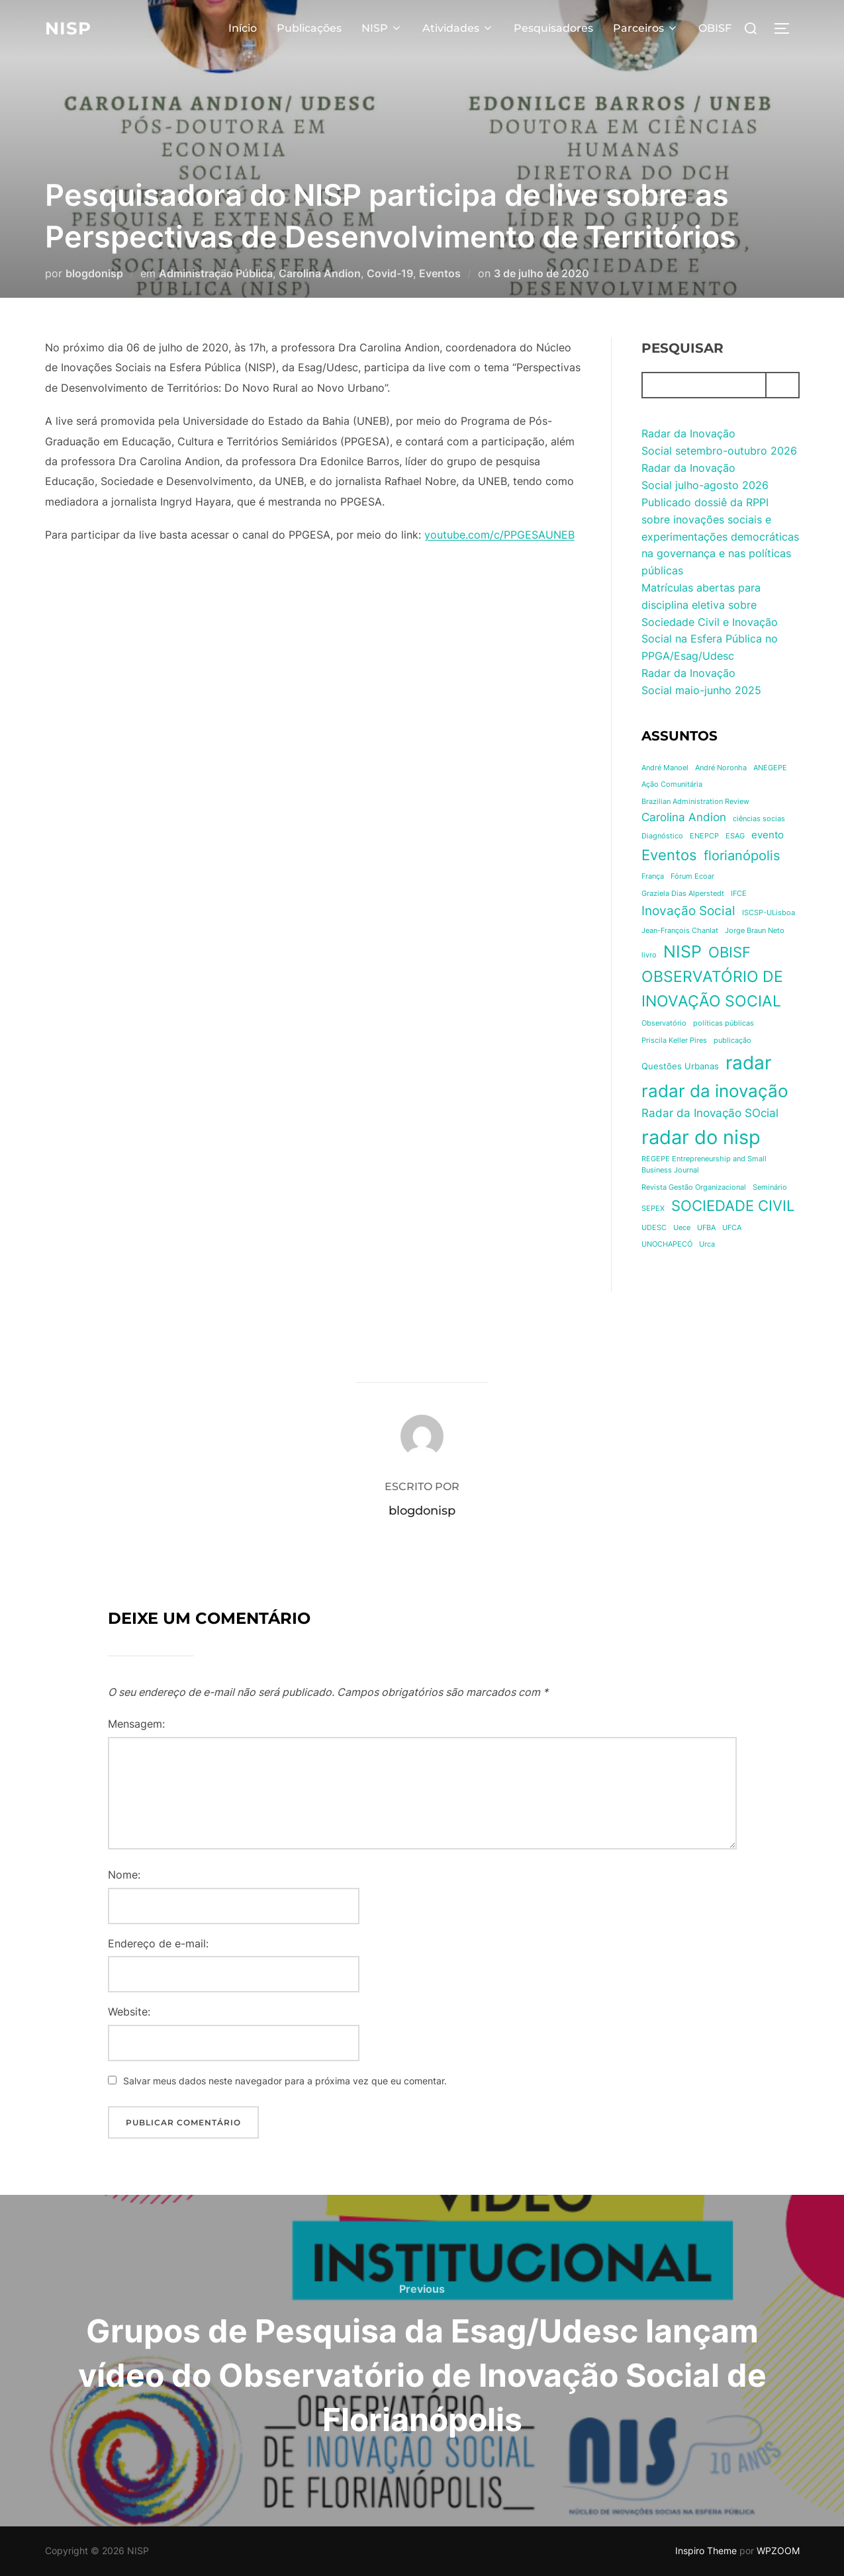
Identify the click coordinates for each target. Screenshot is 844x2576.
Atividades (458, 28)
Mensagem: (136, 1723)
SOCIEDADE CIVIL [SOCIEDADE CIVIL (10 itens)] (732, 1205)
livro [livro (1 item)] (649, 955)
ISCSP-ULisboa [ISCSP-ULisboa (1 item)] (768, 913)
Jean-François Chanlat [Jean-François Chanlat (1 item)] (679, 930)
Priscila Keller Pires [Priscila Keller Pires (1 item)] (674, 1040)
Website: (129, 2011)
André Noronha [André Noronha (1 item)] (721, 768)
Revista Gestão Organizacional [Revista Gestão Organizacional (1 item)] (693, 1187)
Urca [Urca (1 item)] (707, 1244)
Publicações (309, 28)
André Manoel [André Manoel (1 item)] (664, 768)
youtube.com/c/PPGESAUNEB (499, 534)
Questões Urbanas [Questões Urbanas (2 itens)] (680, 1066)
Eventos (440, 273)
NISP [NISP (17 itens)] (682, 951)
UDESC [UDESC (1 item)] (654, 1227)
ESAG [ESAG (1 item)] (735, 836)
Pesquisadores (553, 28)
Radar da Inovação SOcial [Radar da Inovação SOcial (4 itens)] (709, 1113)
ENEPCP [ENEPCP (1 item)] (704, 836)
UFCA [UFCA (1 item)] (731, 1227)
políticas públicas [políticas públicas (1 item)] (723, 1023)
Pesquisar (682, 348)
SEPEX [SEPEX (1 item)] (653, 1208)
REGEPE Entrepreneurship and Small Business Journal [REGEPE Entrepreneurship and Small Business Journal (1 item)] (704, 1165)
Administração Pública (216, 273)
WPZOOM (778, 2550)
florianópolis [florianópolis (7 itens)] (742, 856)
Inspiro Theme (706, 2550)
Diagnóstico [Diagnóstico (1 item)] (662, 836)
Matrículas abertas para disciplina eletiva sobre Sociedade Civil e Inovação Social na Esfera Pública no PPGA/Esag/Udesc (709, 621)
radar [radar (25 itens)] (748, 1062)
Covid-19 (390, 273)
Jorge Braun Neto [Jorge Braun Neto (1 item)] (754, 930)
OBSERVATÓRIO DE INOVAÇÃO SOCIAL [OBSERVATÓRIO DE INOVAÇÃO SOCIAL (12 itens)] (712, 988)
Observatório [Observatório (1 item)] (663, 1023)
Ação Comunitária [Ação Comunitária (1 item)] (671, 784)
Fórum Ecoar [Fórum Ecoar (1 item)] (692, 876)
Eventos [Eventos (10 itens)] (669, 855)
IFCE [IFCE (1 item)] (739, 893)
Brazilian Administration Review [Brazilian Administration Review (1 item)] (695, 801)
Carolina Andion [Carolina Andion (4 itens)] (683, 817)
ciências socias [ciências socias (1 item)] (759, 819)
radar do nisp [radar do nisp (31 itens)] (701, 1137)
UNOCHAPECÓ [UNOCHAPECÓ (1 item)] (666, 1244)
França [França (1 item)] (652, 876)
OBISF (714, 28)
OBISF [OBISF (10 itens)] (729, 952)
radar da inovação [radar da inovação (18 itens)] (714, 1091)
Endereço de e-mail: (158, 1943)
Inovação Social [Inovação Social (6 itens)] (688, 910)
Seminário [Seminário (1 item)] (770, 1187)
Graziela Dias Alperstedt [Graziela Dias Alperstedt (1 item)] (682, 893)
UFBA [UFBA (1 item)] (706, 1227)
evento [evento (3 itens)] (767, 834)
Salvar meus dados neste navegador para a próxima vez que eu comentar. (285, 2080)
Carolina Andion (320, 273)
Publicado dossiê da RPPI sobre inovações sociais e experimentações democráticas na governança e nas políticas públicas (720, 536)
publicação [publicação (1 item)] (732, 1040)
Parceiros (646, 28)
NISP (68, 28)
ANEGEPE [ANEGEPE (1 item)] (770, 768)
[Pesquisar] (782, 385)
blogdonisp (94, 273)
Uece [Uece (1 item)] (681, 1227)
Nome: (124, 1874)
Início (242, 28)
